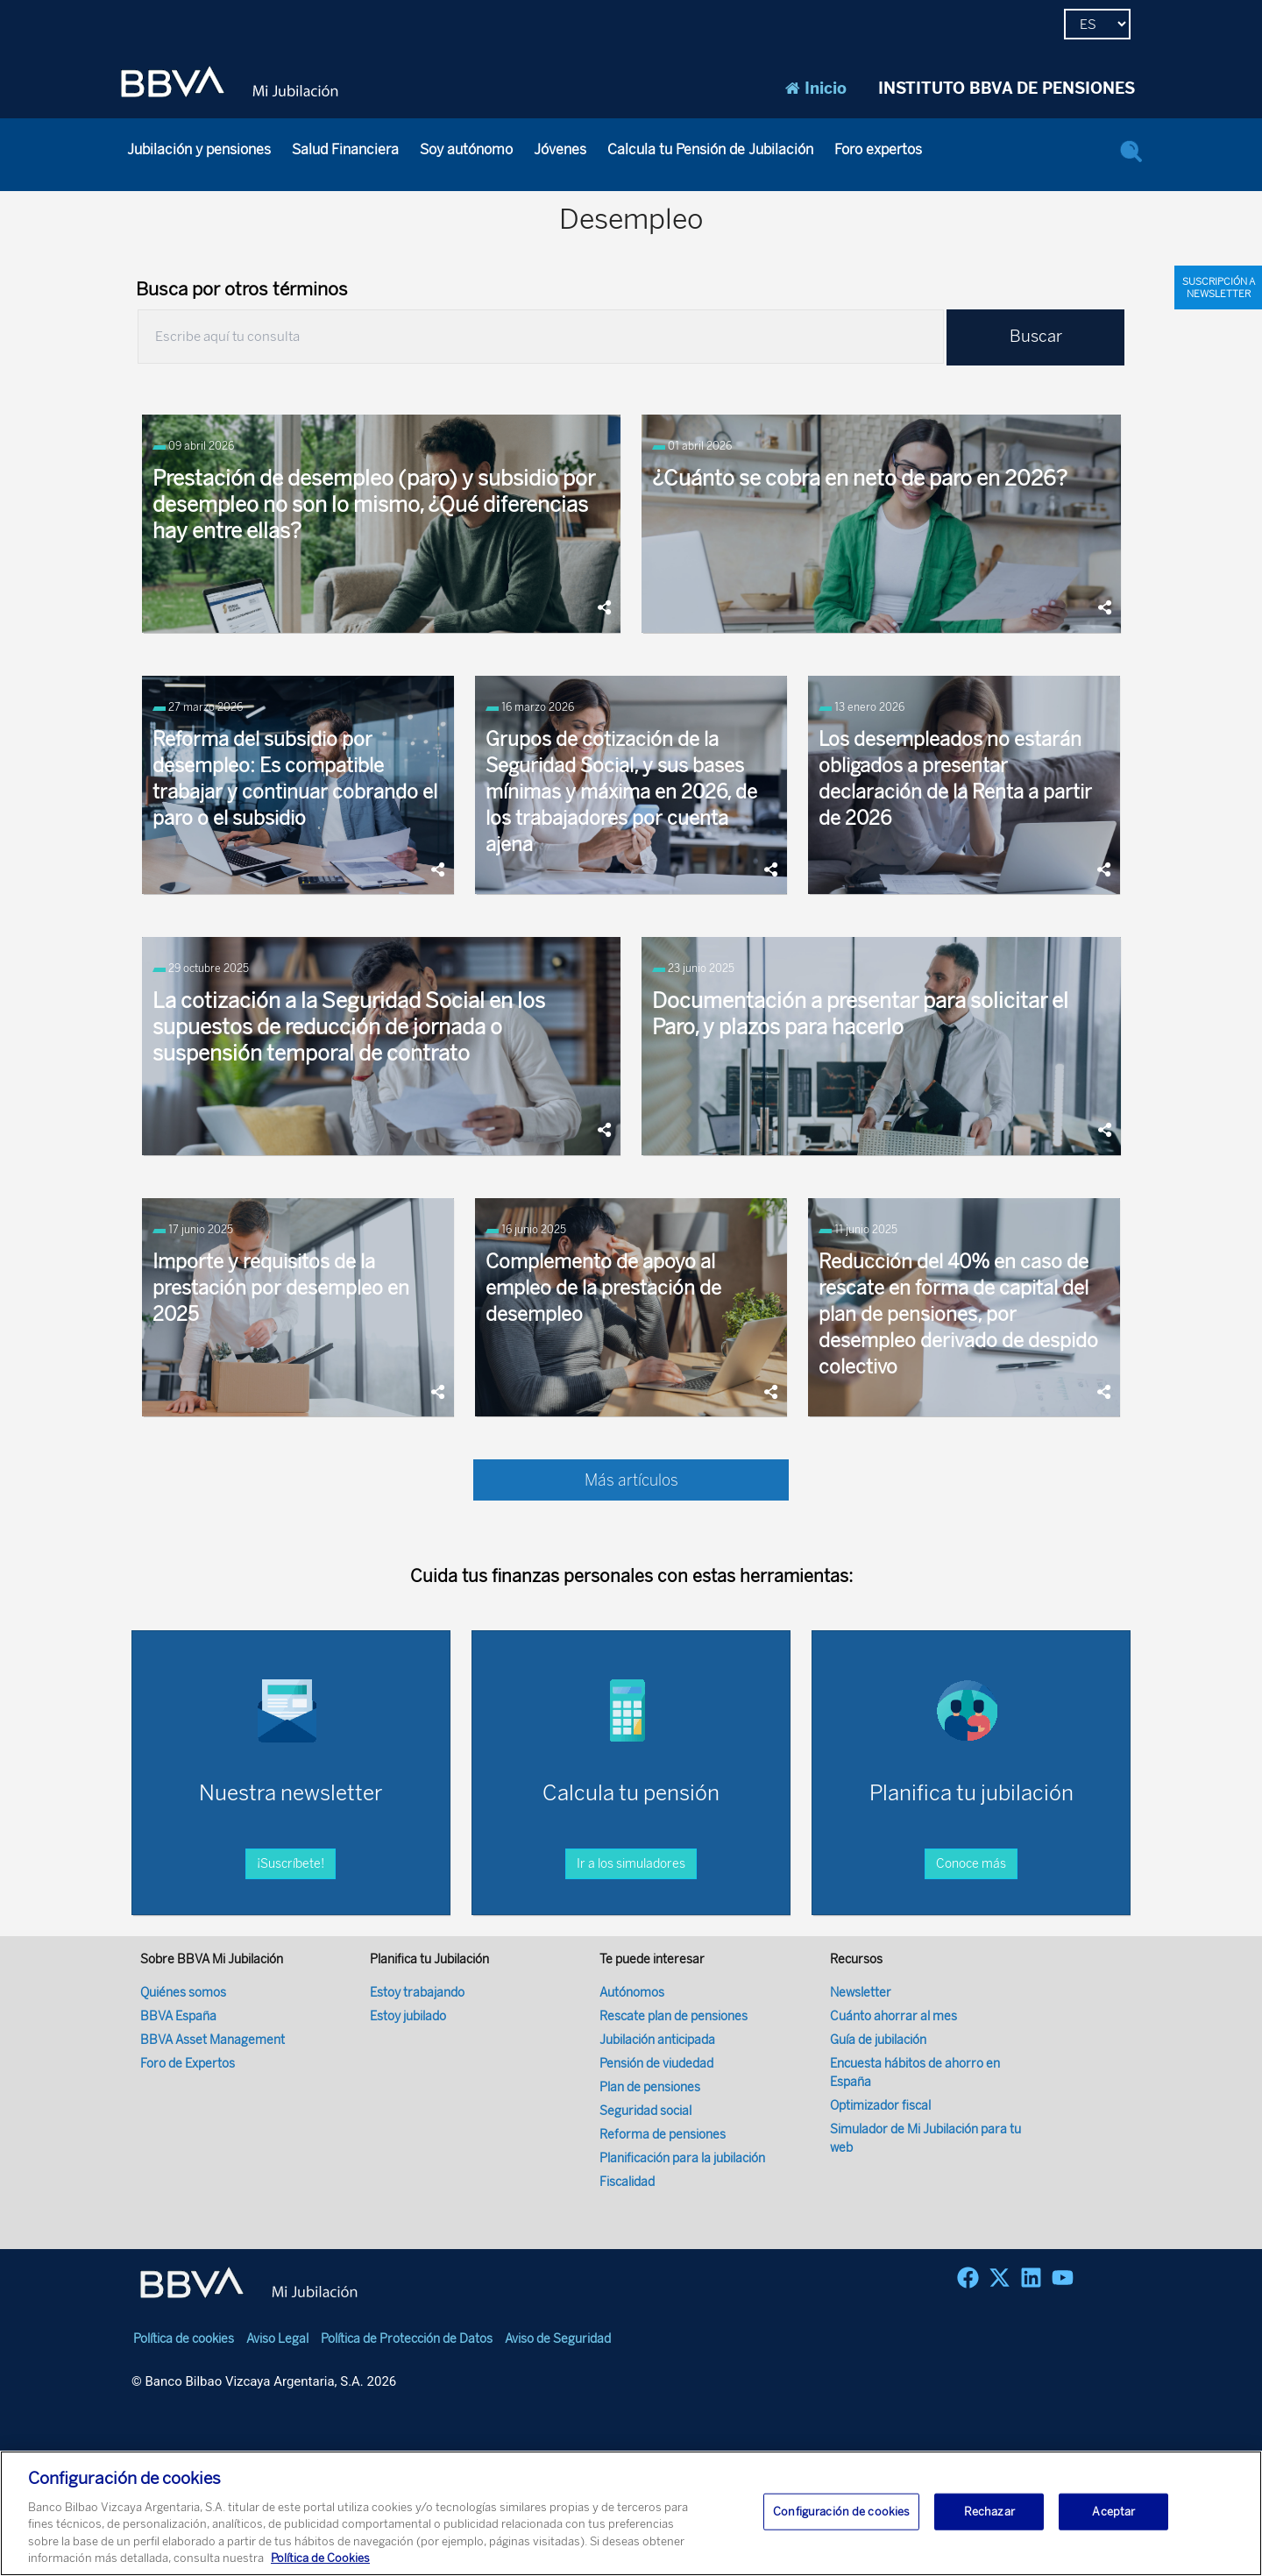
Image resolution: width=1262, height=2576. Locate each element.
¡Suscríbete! (290, 1794)
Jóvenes (560, 149)
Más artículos (631, 1480)
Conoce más (971, 1794)
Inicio (816, 88)
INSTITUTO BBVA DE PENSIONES (1006, 88)
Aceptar (1113, 2511)
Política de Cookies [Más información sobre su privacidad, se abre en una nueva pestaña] (320, 2558)
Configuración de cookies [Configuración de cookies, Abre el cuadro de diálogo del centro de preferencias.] (841, 2511)
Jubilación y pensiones (199, 149)
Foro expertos (878, 149)
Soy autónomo (466, 149)
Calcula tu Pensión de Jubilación (710, 149)
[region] (631, 2513)
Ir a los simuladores (631, 1794)
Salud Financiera (345, 149)
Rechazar (989, 2511)
